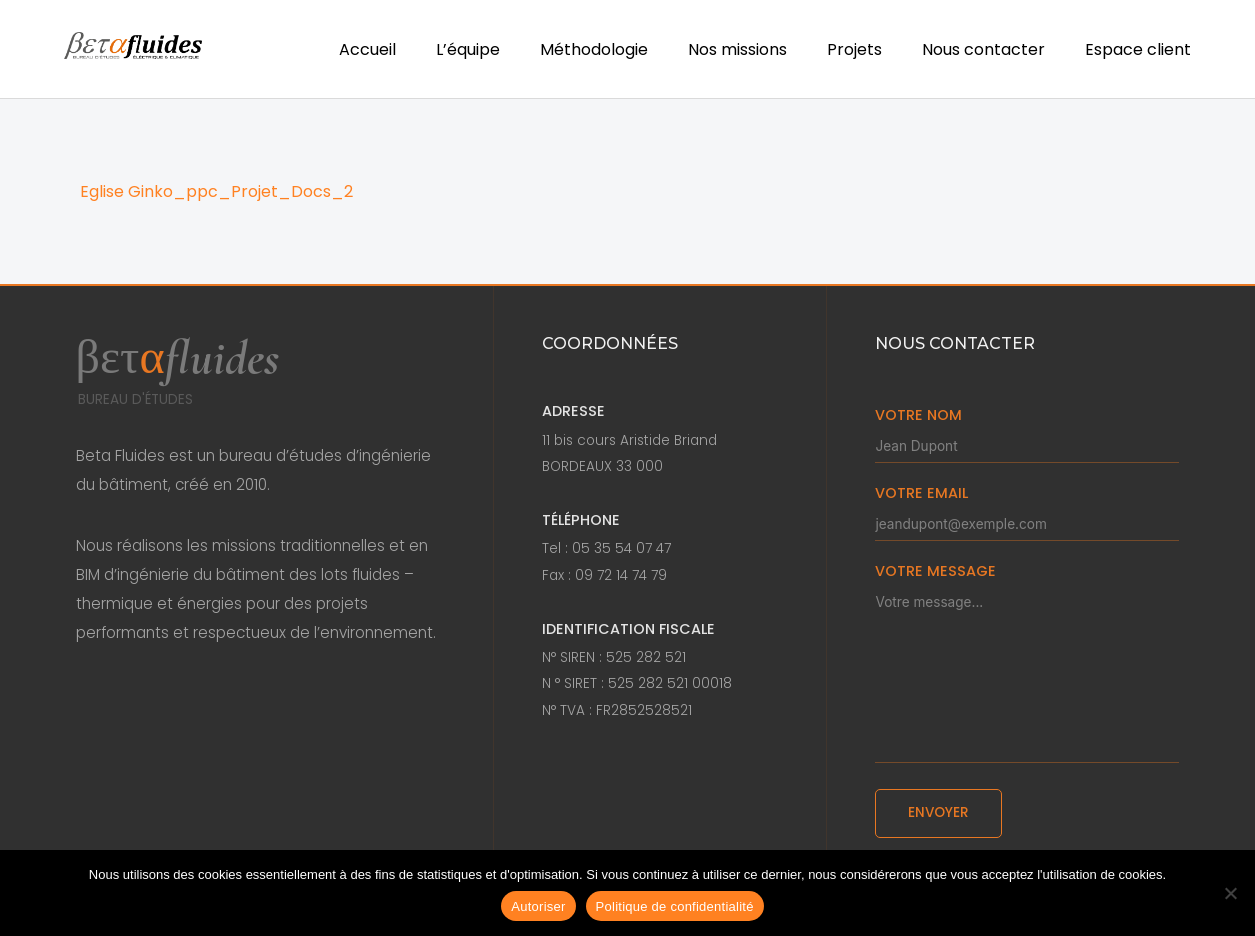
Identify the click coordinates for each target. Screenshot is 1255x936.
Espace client (1138, 49)
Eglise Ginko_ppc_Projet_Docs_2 (216, 191)
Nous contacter (983, 49)
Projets (854, 49)
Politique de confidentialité (675, 906)
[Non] (1230, 893)
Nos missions (737, 49)
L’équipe (468, 49)
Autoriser (538, 906)
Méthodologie (594, 49)
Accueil (367, 49)
